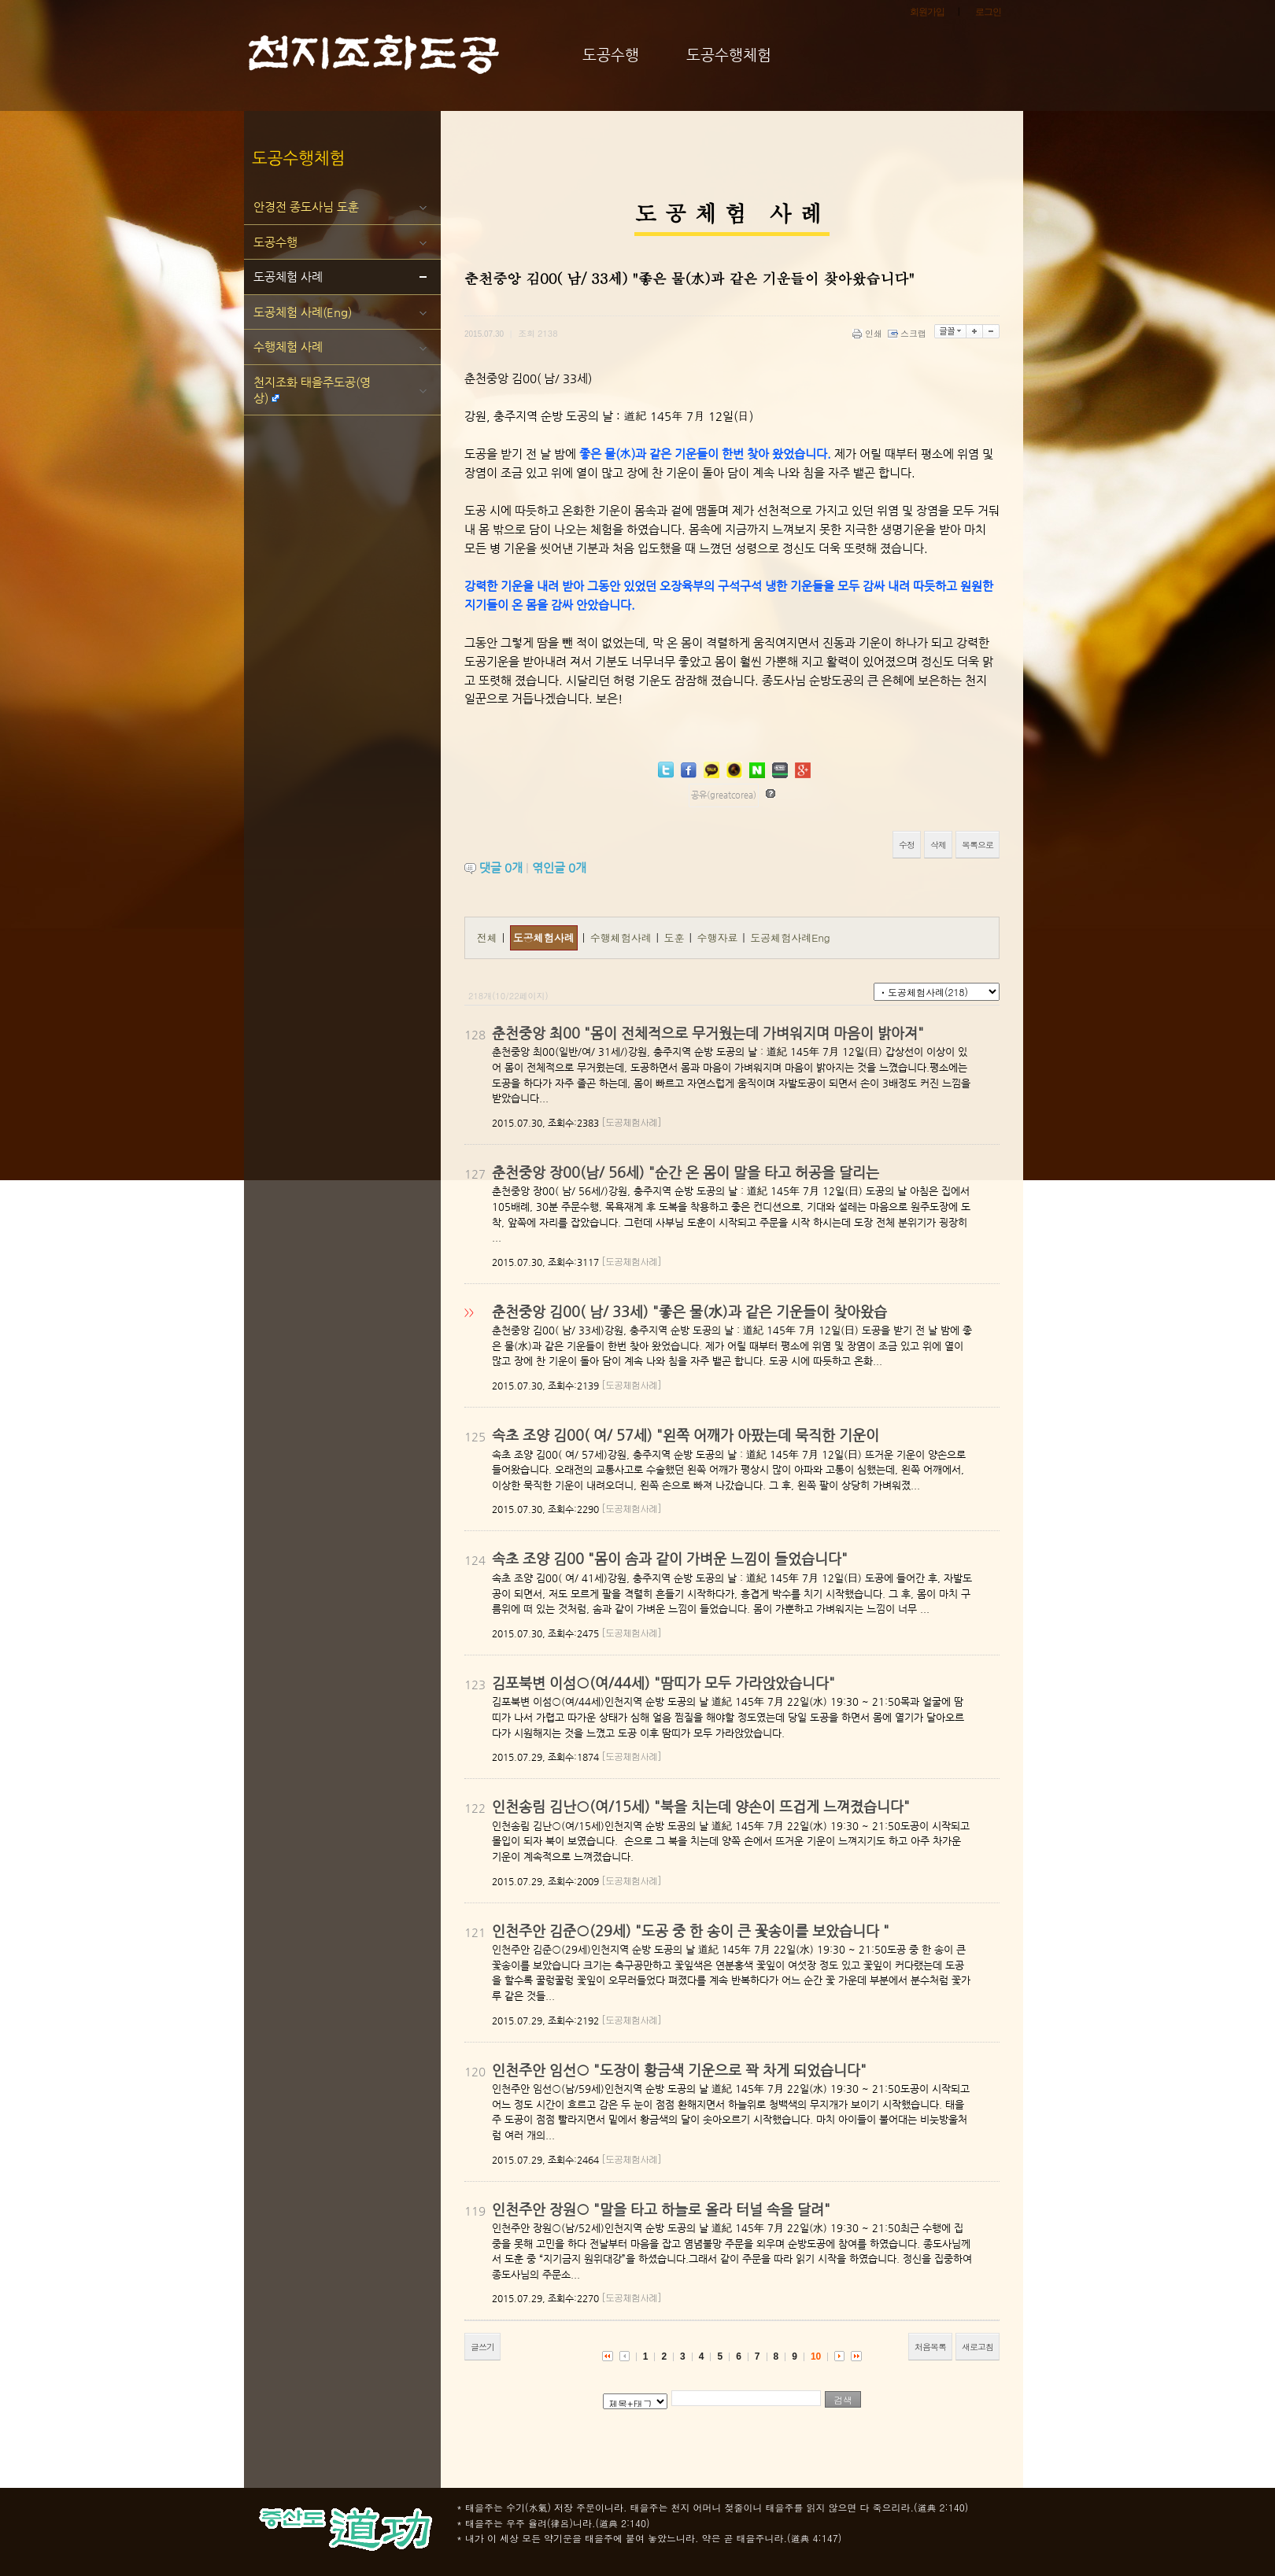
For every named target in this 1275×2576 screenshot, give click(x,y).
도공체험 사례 (288, 276)
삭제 (938, 845)
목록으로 (977, 845)
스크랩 (908, 333)
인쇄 (868, 333)
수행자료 (719, 937)
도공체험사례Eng (790, 937)
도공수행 (275, 242)
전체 (487, 937)
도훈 (676, 937)
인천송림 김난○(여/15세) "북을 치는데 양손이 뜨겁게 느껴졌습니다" (701, 1806)
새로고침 (977, 2347)
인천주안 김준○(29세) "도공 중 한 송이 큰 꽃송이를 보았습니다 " (690, 1930)
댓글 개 (501, 867)
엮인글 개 (559, 867)
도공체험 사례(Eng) (302, 312)
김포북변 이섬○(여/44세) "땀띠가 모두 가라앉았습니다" (663, 1682)
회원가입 (927, 11)
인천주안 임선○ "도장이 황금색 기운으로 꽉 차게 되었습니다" (679, 2069)
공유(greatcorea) (723, 795)
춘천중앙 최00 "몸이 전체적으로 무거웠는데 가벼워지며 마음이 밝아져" (708, 1032)
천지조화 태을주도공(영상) (312, 389)
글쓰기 (482, 2347)
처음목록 (930, 2347)
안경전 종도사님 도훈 (306, 206)
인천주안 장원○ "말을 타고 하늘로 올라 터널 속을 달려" (661, 2209)
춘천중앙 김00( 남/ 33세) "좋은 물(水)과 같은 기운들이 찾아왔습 (689, 1311)
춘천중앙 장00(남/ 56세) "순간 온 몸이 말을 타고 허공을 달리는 (685, 1172)
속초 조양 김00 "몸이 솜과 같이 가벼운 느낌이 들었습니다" (670, 1558)
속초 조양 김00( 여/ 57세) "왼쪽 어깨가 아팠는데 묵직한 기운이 (685, 1434)
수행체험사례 (622, 937)
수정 (907, 845)
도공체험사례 (544, 937)
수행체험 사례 (288, 346)
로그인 (988, 11)
